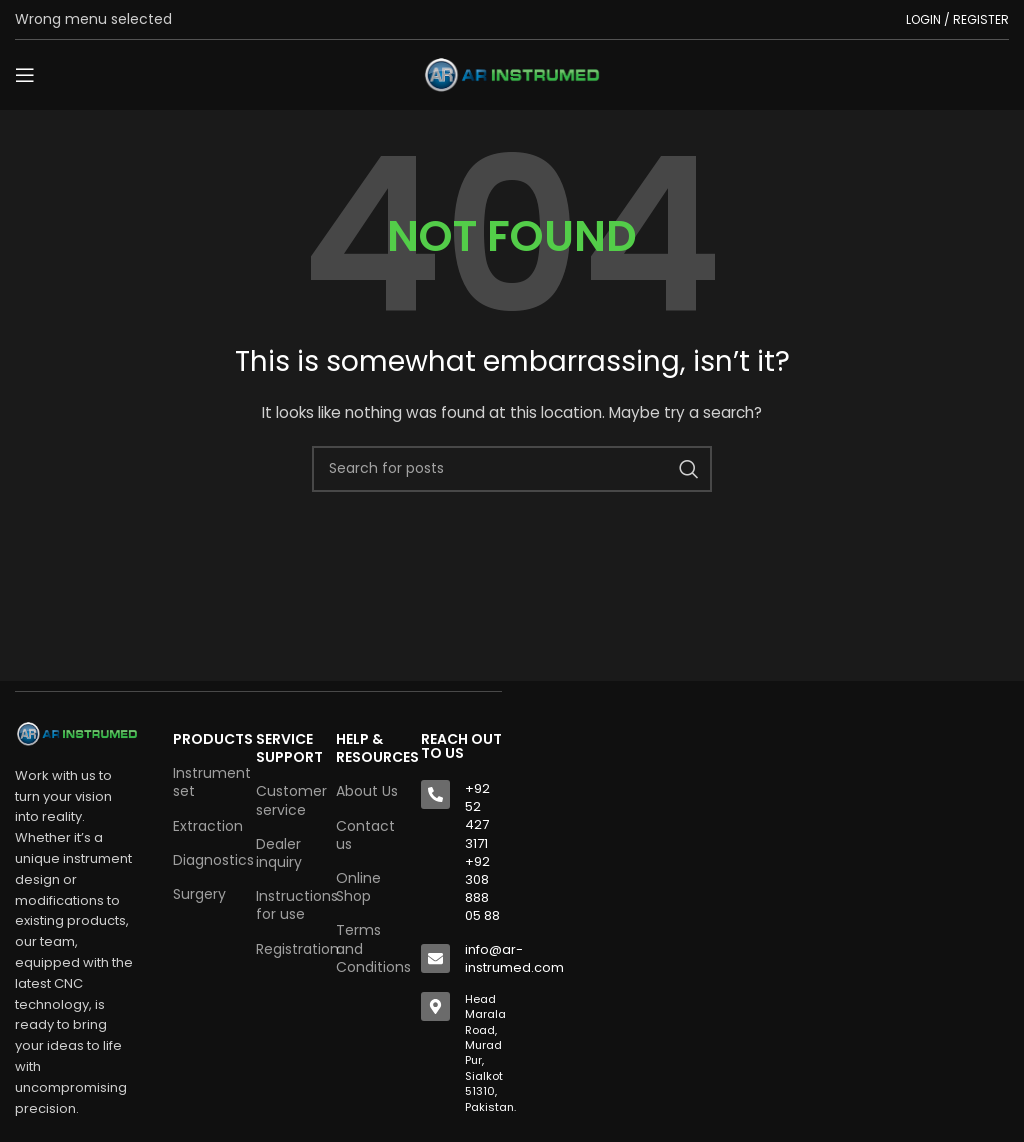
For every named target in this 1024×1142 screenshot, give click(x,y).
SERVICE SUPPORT (286, 748)
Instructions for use (286, 905)
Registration (286, 949)
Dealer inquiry (279, 853)
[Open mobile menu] (25, 75)
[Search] (512, 469)
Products (204, 739)
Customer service (286, 800)
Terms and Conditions (368, 948)
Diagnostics (204, 860)
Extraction (204, 826)
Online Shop (358, 887)
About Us (367, 791)
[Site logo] (512, 74)
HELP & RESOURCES (368, 748)
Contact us (365, 835)
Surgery (199, 894)
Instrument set (204, 782)
